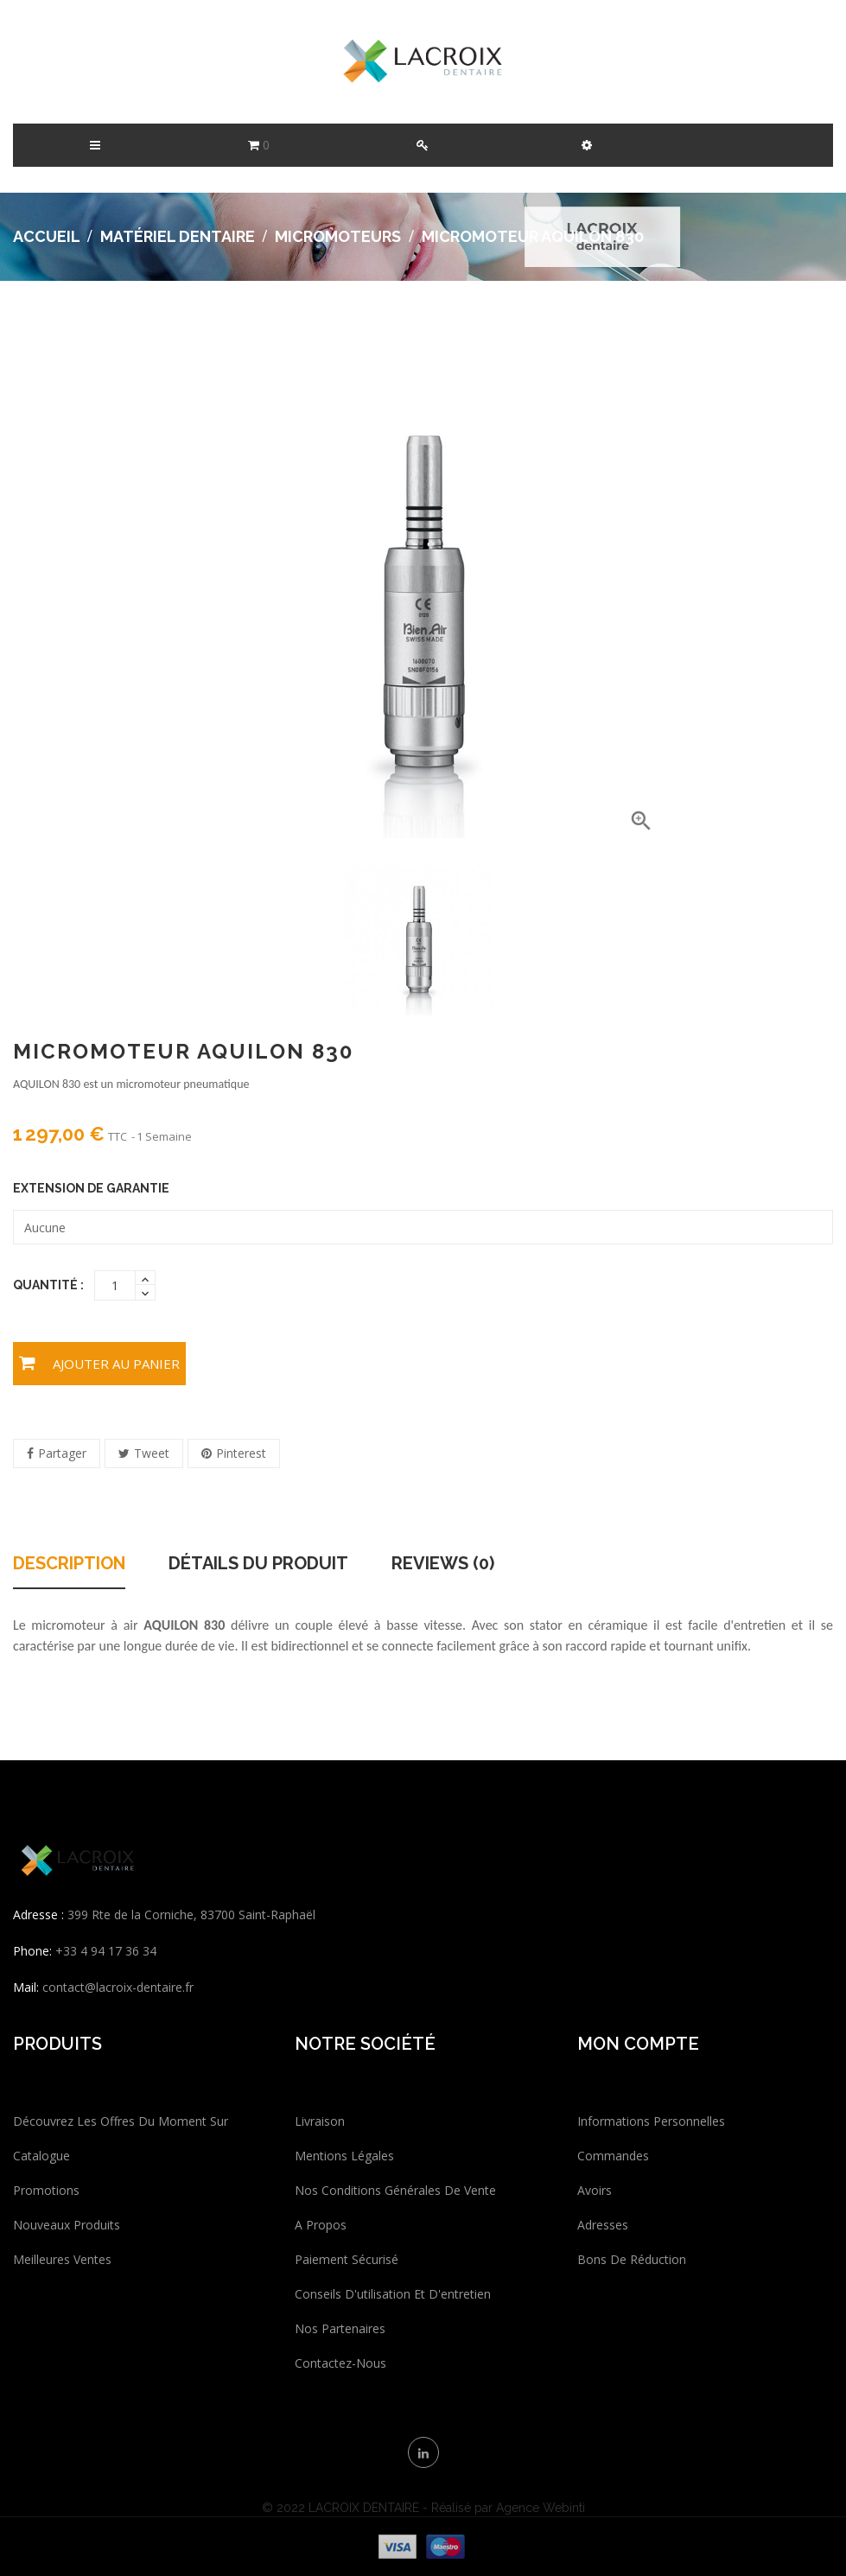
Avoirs (594, 2190)
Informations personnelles (651, 2121)
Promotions (46, 2190)
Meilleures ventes (62, 2259)
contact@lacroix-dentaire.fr (118, 1987)
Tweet (151, 1453)
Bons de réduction (631, 2259)
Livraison (320, 2121)
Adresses (602, 2225)
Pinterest (241, 1453)
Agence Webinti (540, 2508)
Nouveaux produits (66, 2225)
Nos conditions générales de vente (395, 2190)
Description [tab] (69, 1564)
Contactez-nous (340, 2363)
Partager (62, 1453)
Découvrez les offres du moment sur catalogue (120, 2138)
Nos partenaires (340, 2328)
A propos (321, 2225)
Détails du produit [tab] (258, 1564)
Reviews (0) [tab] (442, 1564)
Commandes (613, 2155)
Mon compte (638, 2043)
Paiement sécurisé (346, 2259)
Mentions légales (344, 2155)
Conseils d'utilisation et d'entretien (393, 2294)
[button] (587, 145)
